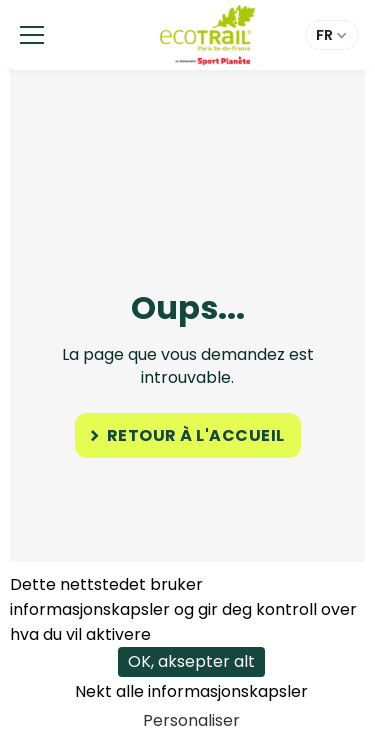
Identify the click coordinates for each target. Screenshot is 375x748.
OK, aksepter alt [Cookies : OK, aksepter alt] (191, 661)
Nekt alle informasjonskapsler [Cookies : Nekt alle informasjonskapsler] (191, 691)
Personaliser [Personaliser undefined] (191, 720)
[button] (32, 35)
